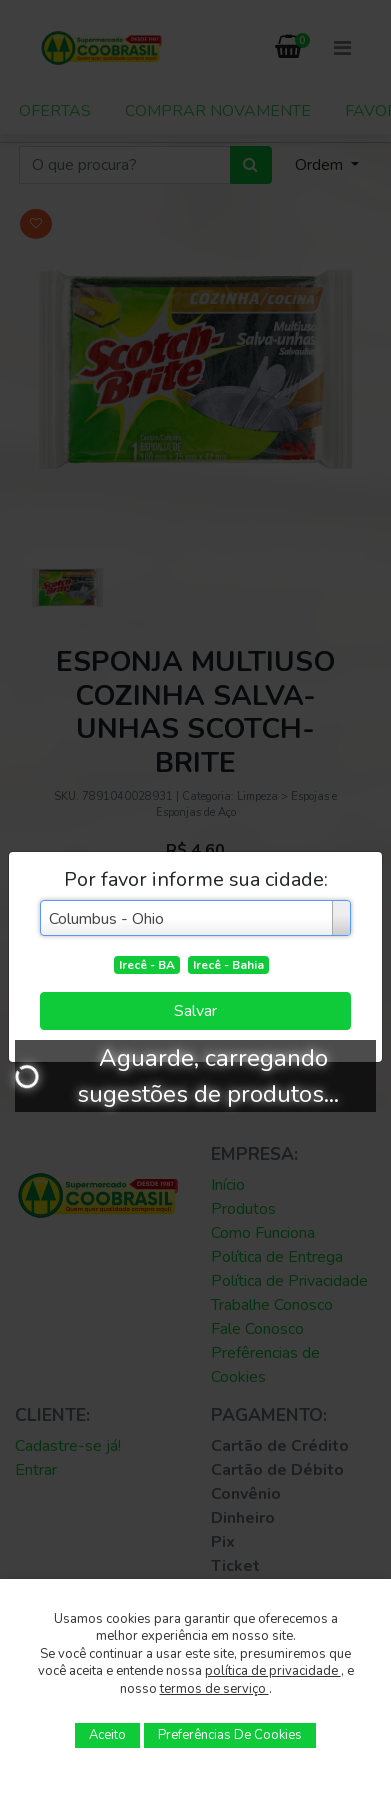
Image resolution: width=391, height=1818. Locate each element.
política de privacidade (273, 1671)
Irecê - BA (147, 965)
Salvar (195, 1011)
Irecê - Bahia (228, 965)
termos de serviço (214, 1689)
